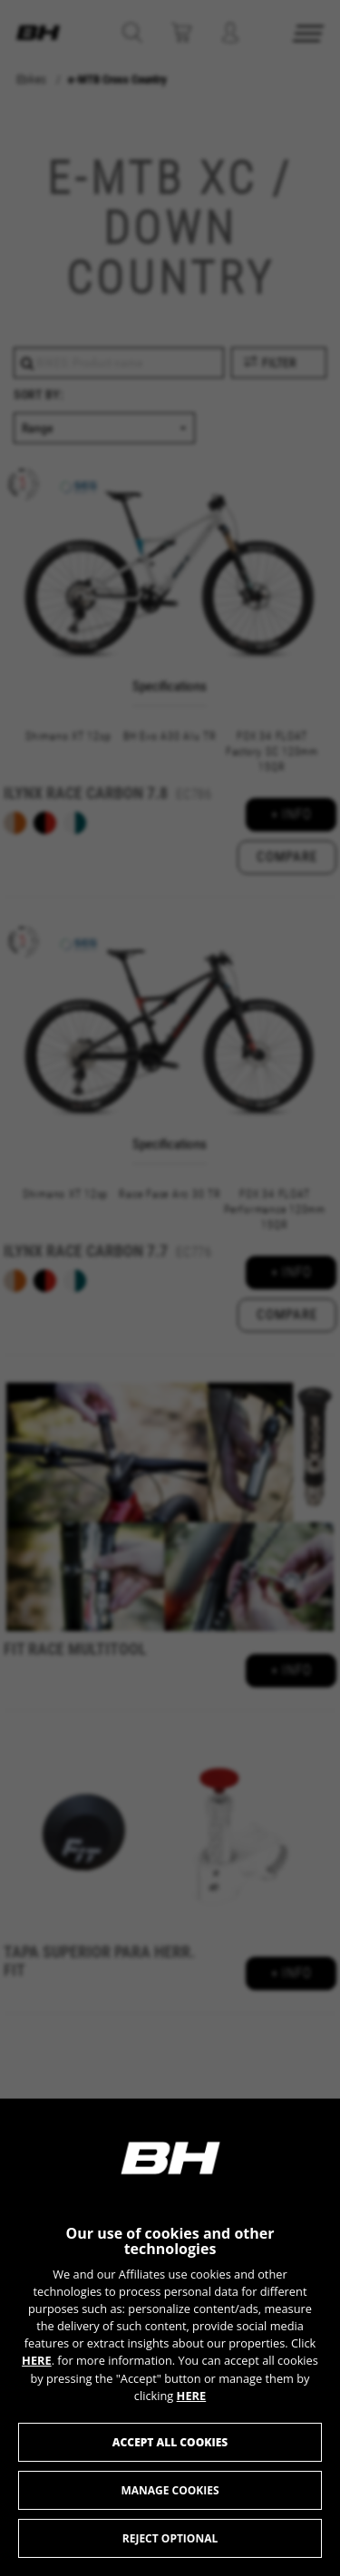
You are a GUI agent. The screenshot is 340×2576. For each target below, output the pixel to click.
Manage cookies (170, 2490)
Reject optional (170, 2538)
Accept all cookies (170, 2442)
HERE (37, 2360)
